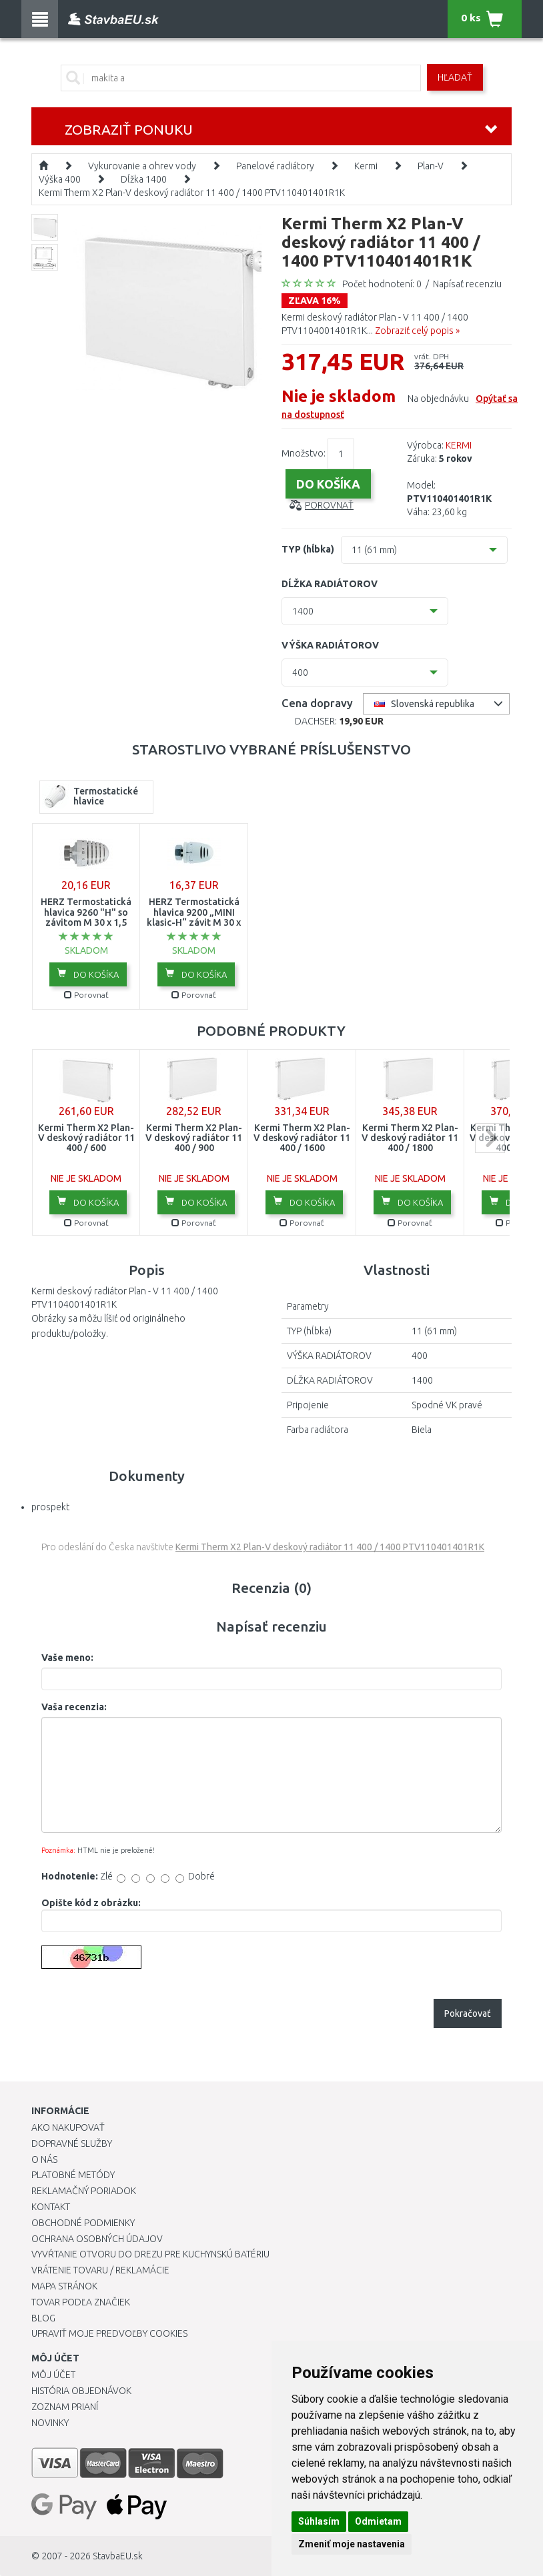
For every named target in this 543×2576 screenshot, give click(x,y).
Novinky (50, 2422)
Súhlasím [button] (319, 2521)
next (490, 1138)
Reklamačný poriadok (83, 2190)
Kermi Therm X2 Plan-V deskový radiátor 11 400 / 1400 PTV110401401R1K (192, 192)
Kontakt (50, 2206)
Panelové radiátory (275, 166)
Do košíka (88, 973)
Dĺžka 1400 (144, 179)
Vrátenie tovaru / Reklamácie (100, 2270)
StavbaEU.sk (118, 2556)
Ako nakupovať (68, 2127)
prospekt (50, 1507)
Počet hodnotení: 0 (382, 284)
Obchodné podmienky (83, 2222)
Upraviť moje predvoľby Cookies (109, 2333)
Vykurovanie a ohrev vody (142, 166)
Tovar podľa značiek (80, 2302)
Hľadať (455, 77)
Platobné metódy (73, 2174)
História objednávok (81, 2390)
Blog (43, 2318)
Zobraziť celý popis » (417, 330)
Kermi (366, 166)
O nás (44, 2159)
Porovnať (329, 505)
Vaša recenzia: (74, 1707)
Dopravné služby (71, 2143)
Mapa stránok (64, 2286)
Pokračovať (467, 2013)
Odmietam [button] (378, 2521)
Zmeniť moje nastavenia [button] (351, 2544)
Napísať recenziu (467, 284)
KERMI (459, 445)
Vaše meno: (67, 1657)
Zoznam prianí (64, 2406)
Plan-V (431, 166)
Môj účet (53, 2374)
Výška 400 (60, 179)
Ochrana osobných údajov (97, 2238)
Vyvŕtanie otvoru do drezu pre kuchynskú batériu (150, 2254)
